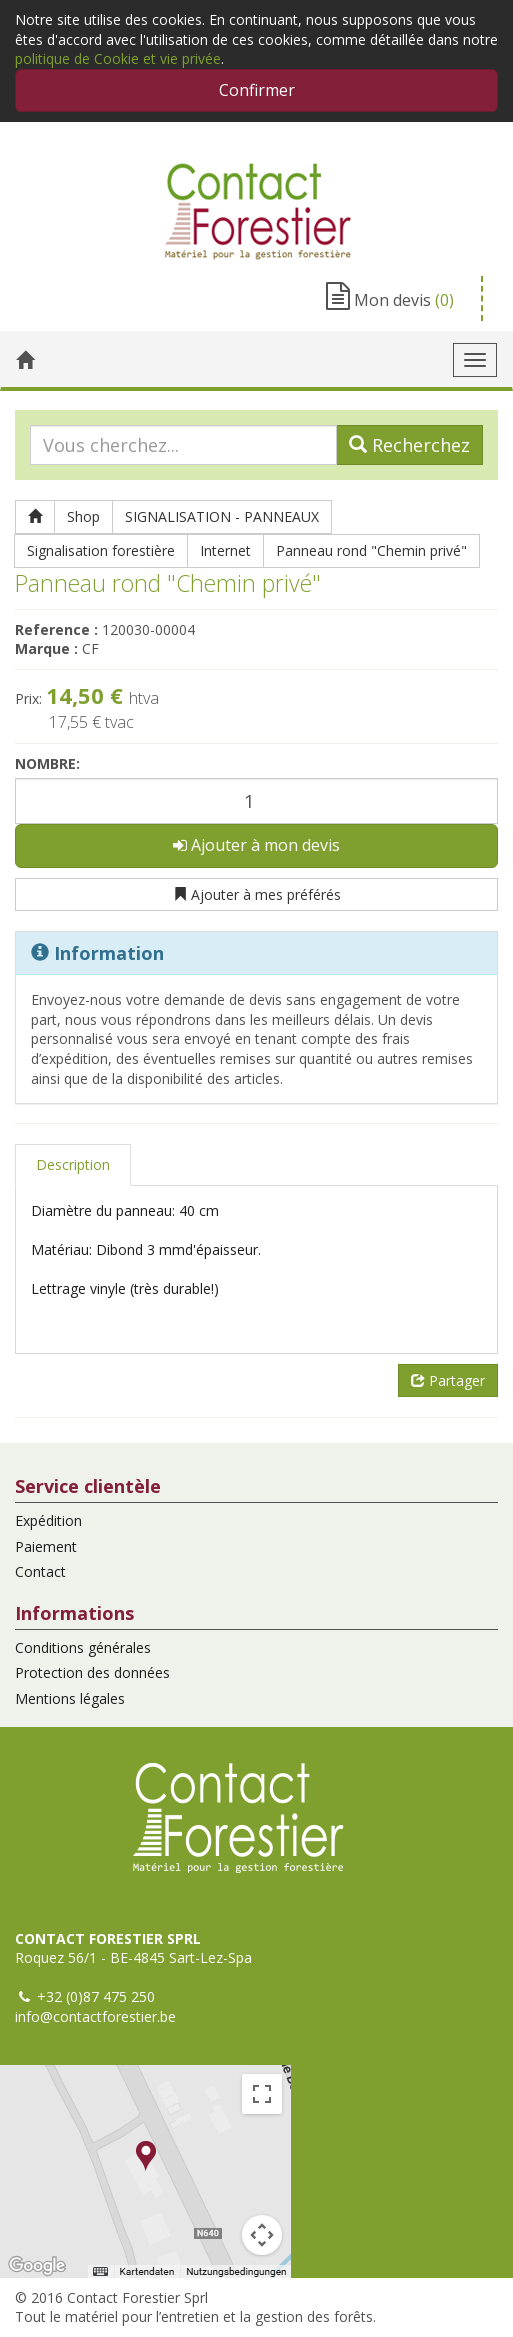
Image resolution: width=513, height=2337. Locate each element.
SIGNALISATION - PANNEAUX (222, 516)
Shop (83, 516)
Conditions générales (83, 1647)
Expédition (48, 1520)
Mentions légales (70, 1698)
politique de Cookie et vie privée (118, 58)
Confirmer (257, 90)
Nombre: (47, 763)
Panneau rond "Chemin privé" (371, 550)
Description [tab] (73, 1164)
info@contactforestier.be (95, 2016)
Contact (40, 1571)
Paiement (46, 1546)
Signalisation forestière (101, 550)
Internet (225, 550)
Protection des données (92, 1672)
